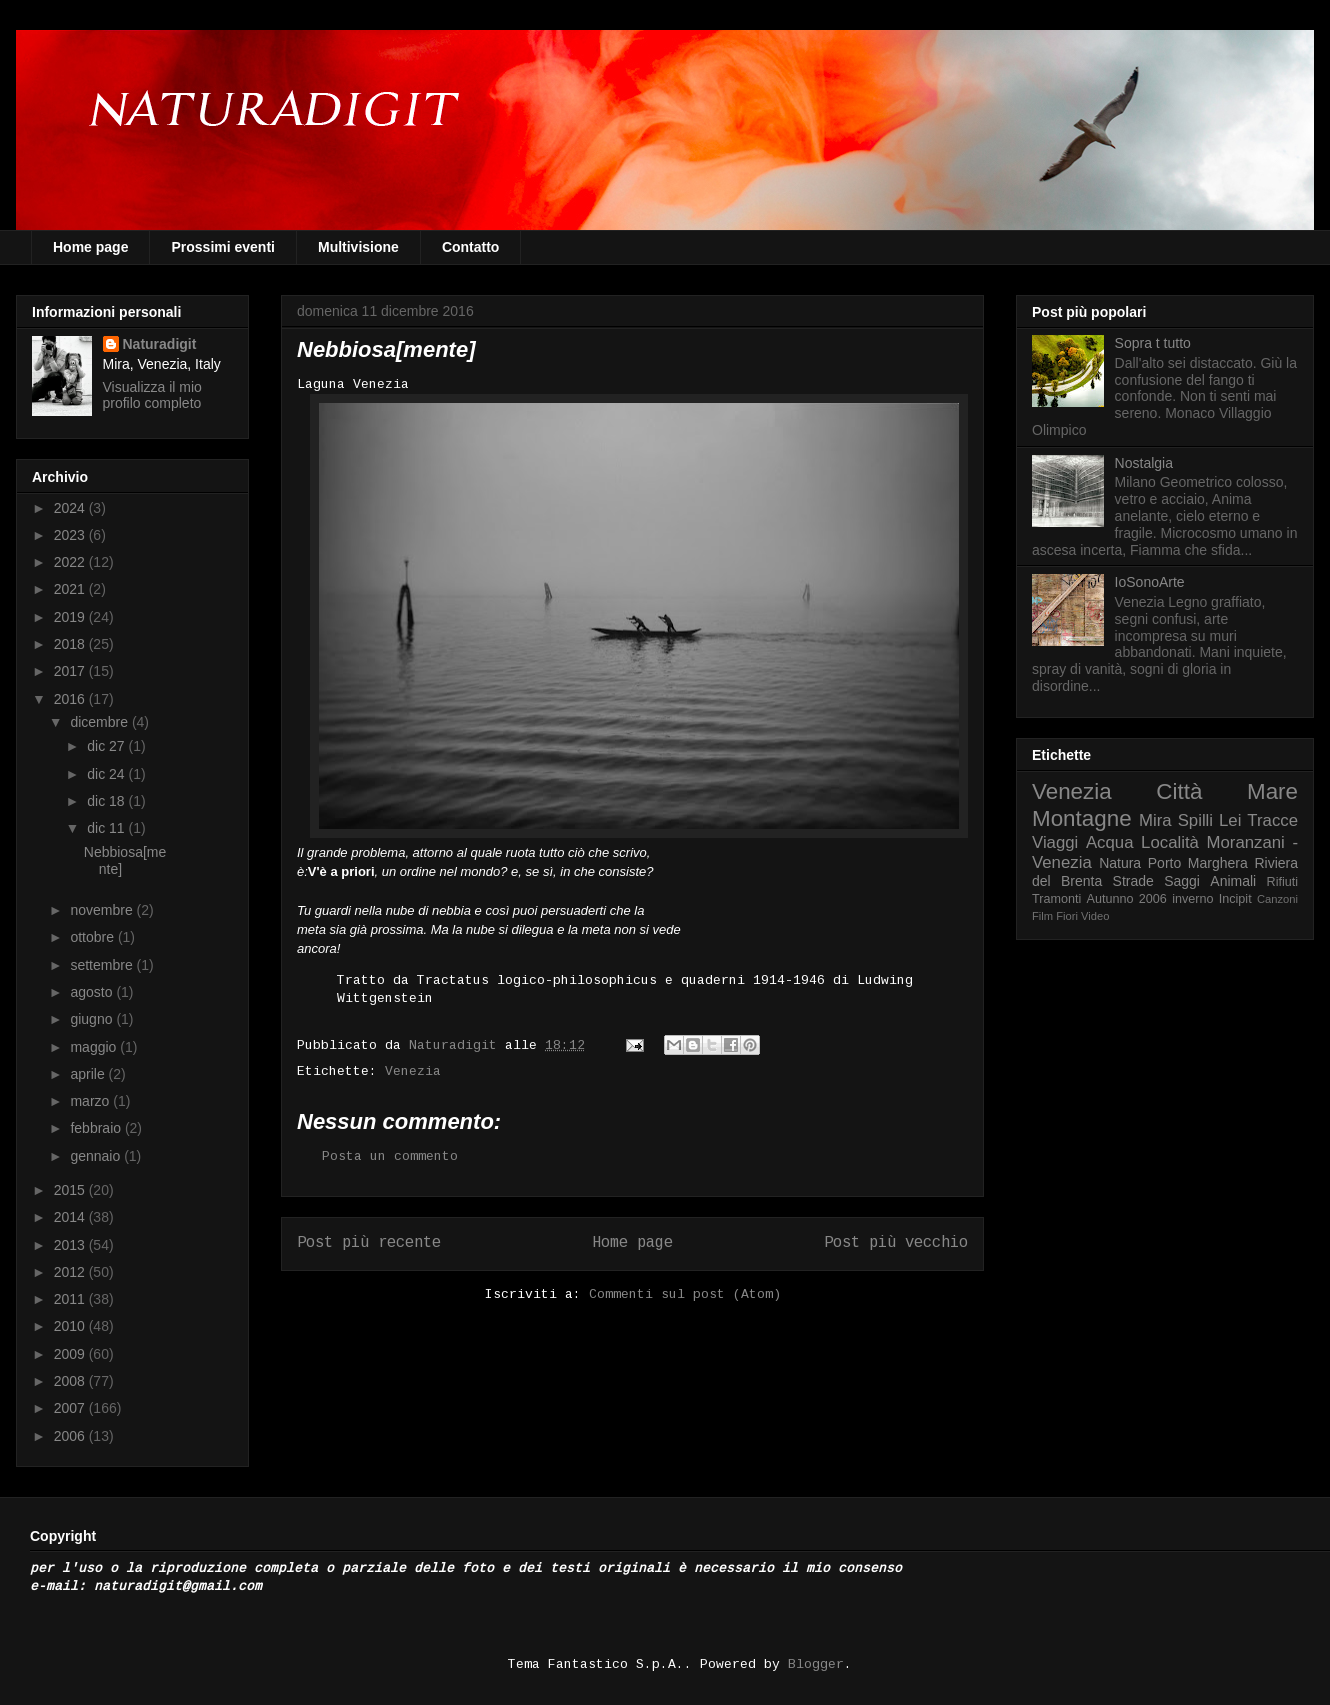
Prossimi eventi (223, 247)
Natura (1120, 863)
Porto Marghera (1198, 863)
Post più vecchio (896, 1243)
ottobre (93, 937)
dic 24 (107, 774)
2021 (71, 589)
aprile (89, 1074)
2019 (71, 617)
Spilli (1195, 820)
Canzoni (1277, 899)
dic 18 (107, 801)
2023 (71, 535)
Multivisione (358, 247)
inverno (1192, 899)
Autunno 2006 (1127, 899)
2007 (71, 1408)
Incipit (1235, 899)
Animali (1233, 881)
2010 (71, 1326)
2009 (71, 1354)
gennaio (97, 1156)
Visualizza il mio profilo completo (152, 395)
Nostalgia (1144, 463)
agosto (93, 992)
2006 (71, 1436)
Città (1179, 791)
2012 (71, 1272)
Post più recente (369, 1243)
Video (1095, 916)
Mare (1272, 791)
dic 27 (107, 746)
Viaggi (1055, 842)
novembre (103, 910)
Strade (1133, 881)
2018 (71, 644)
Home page (90, 247)
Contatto (471, 247)
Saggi (1182, 881)
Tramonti (1056, 899)
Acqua (1110, 842)
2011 (71, 1299)
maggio (95, 1047)
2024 (71, 508)
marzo (91, 1101)
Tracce (1272, 820)
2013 (71, 1245)
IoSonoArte (1150, 582)
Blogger (816, 1664)
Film (1042, 916)
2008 (71, 1381)
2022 (71, 562)
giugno (93, 1019)
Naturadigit (457, 1045)
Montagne (1082, 818)
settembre (103, 965)
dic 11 (107, 828)
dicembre (100, 722)
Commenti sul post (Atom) (685, 1294)
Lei (1230, 820)
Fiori (1067, 916)
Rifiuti (1283, 882)
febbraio (97, 1128)
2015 (71, 1190)
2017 (71, 671)
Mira (1155, 820)
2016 (71, 699)
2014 (71, 1217)
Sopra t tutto (1153, 343)
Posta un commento (390, 1156)
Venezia (413, 1071)
